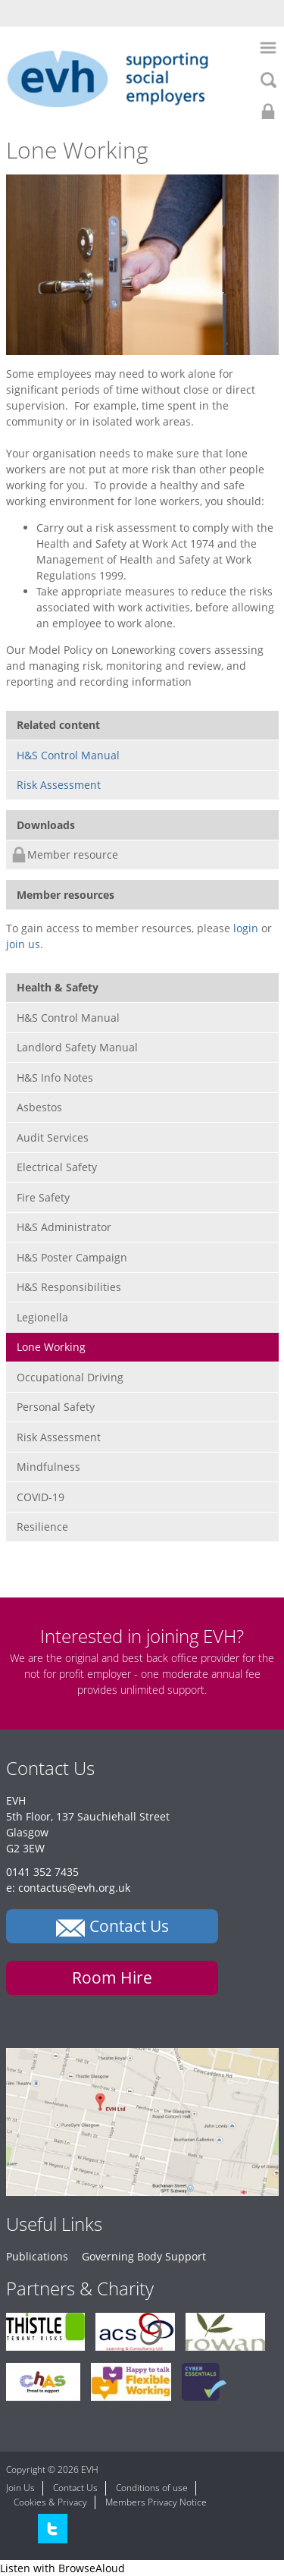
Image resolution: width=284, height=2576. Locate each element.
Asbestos (39, 1107)
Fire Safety (43, 1197)
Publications (37, 2256)
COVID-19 (40, 1497)
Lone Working (51, 1347)
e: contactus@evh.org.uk (68, 1887)
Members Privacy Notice (156, 2502)
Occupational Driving (70, 1377)
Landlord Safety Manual (77, 1047)
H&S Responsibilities (69, 1287)
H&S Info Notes (55, 1077)
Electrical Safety (57, 1167)
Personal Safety (56, 1407)
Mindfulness (48, 1466)
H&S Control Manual (68, 755)
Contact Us (75, 2487)
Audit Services (53, 1137)
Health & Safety (57, 987)
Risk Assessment (59, 785)
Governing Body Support (144, 2256)
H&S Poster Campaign (72, 1257)
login (245, 928)
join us (23, 944)
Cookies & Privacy (50, 2502)
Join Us (20, 2487)
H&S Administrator (64, 1227)
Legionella (42, 1317)
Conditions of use (152, 2487)
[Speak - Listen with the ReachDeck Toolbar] (62, 2568)
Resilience (42, 1526)
